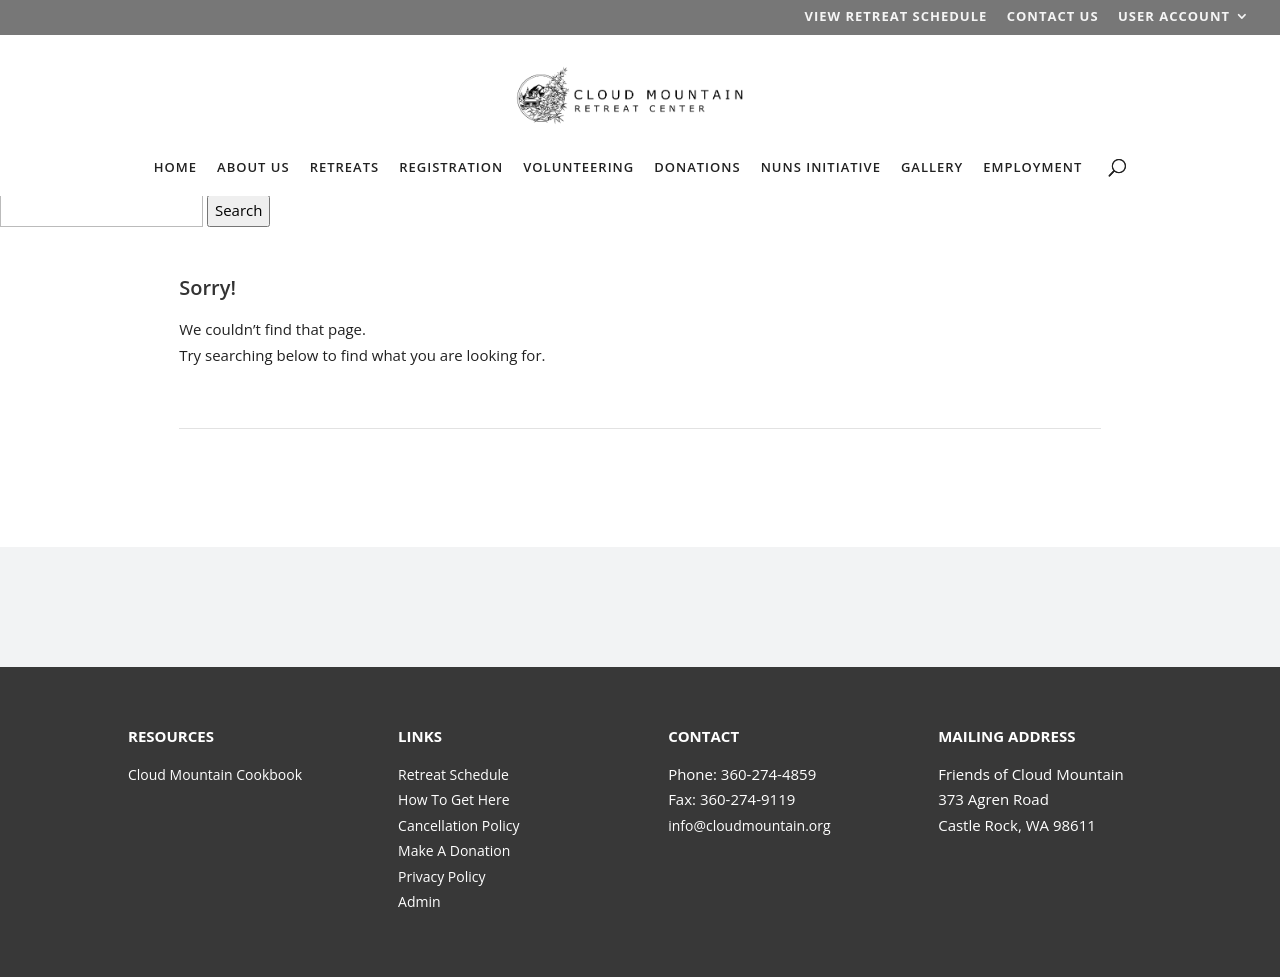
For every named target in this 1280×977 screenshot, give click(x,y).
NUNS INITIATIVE (821, 168)
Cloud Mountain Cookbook (215, 774)
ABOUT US (253, 168)
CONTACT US (1053, 17)
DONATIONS (697, 168)
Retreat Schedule (453, 774)
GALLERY (932, 168)
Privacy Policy (441, 876)
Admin (419, 901)
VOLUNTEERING (578, 168)
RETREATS (345, 168)
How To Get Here (453, 799)
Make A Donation (454, 850)
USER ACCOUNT (1174, 17)
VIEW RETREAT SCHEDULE (895, 17)
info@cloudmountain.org (749, 825)
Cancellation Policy (458, 825)
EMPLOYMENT (1032, 168)
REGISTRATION (451, 168)
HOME (175, 168)
